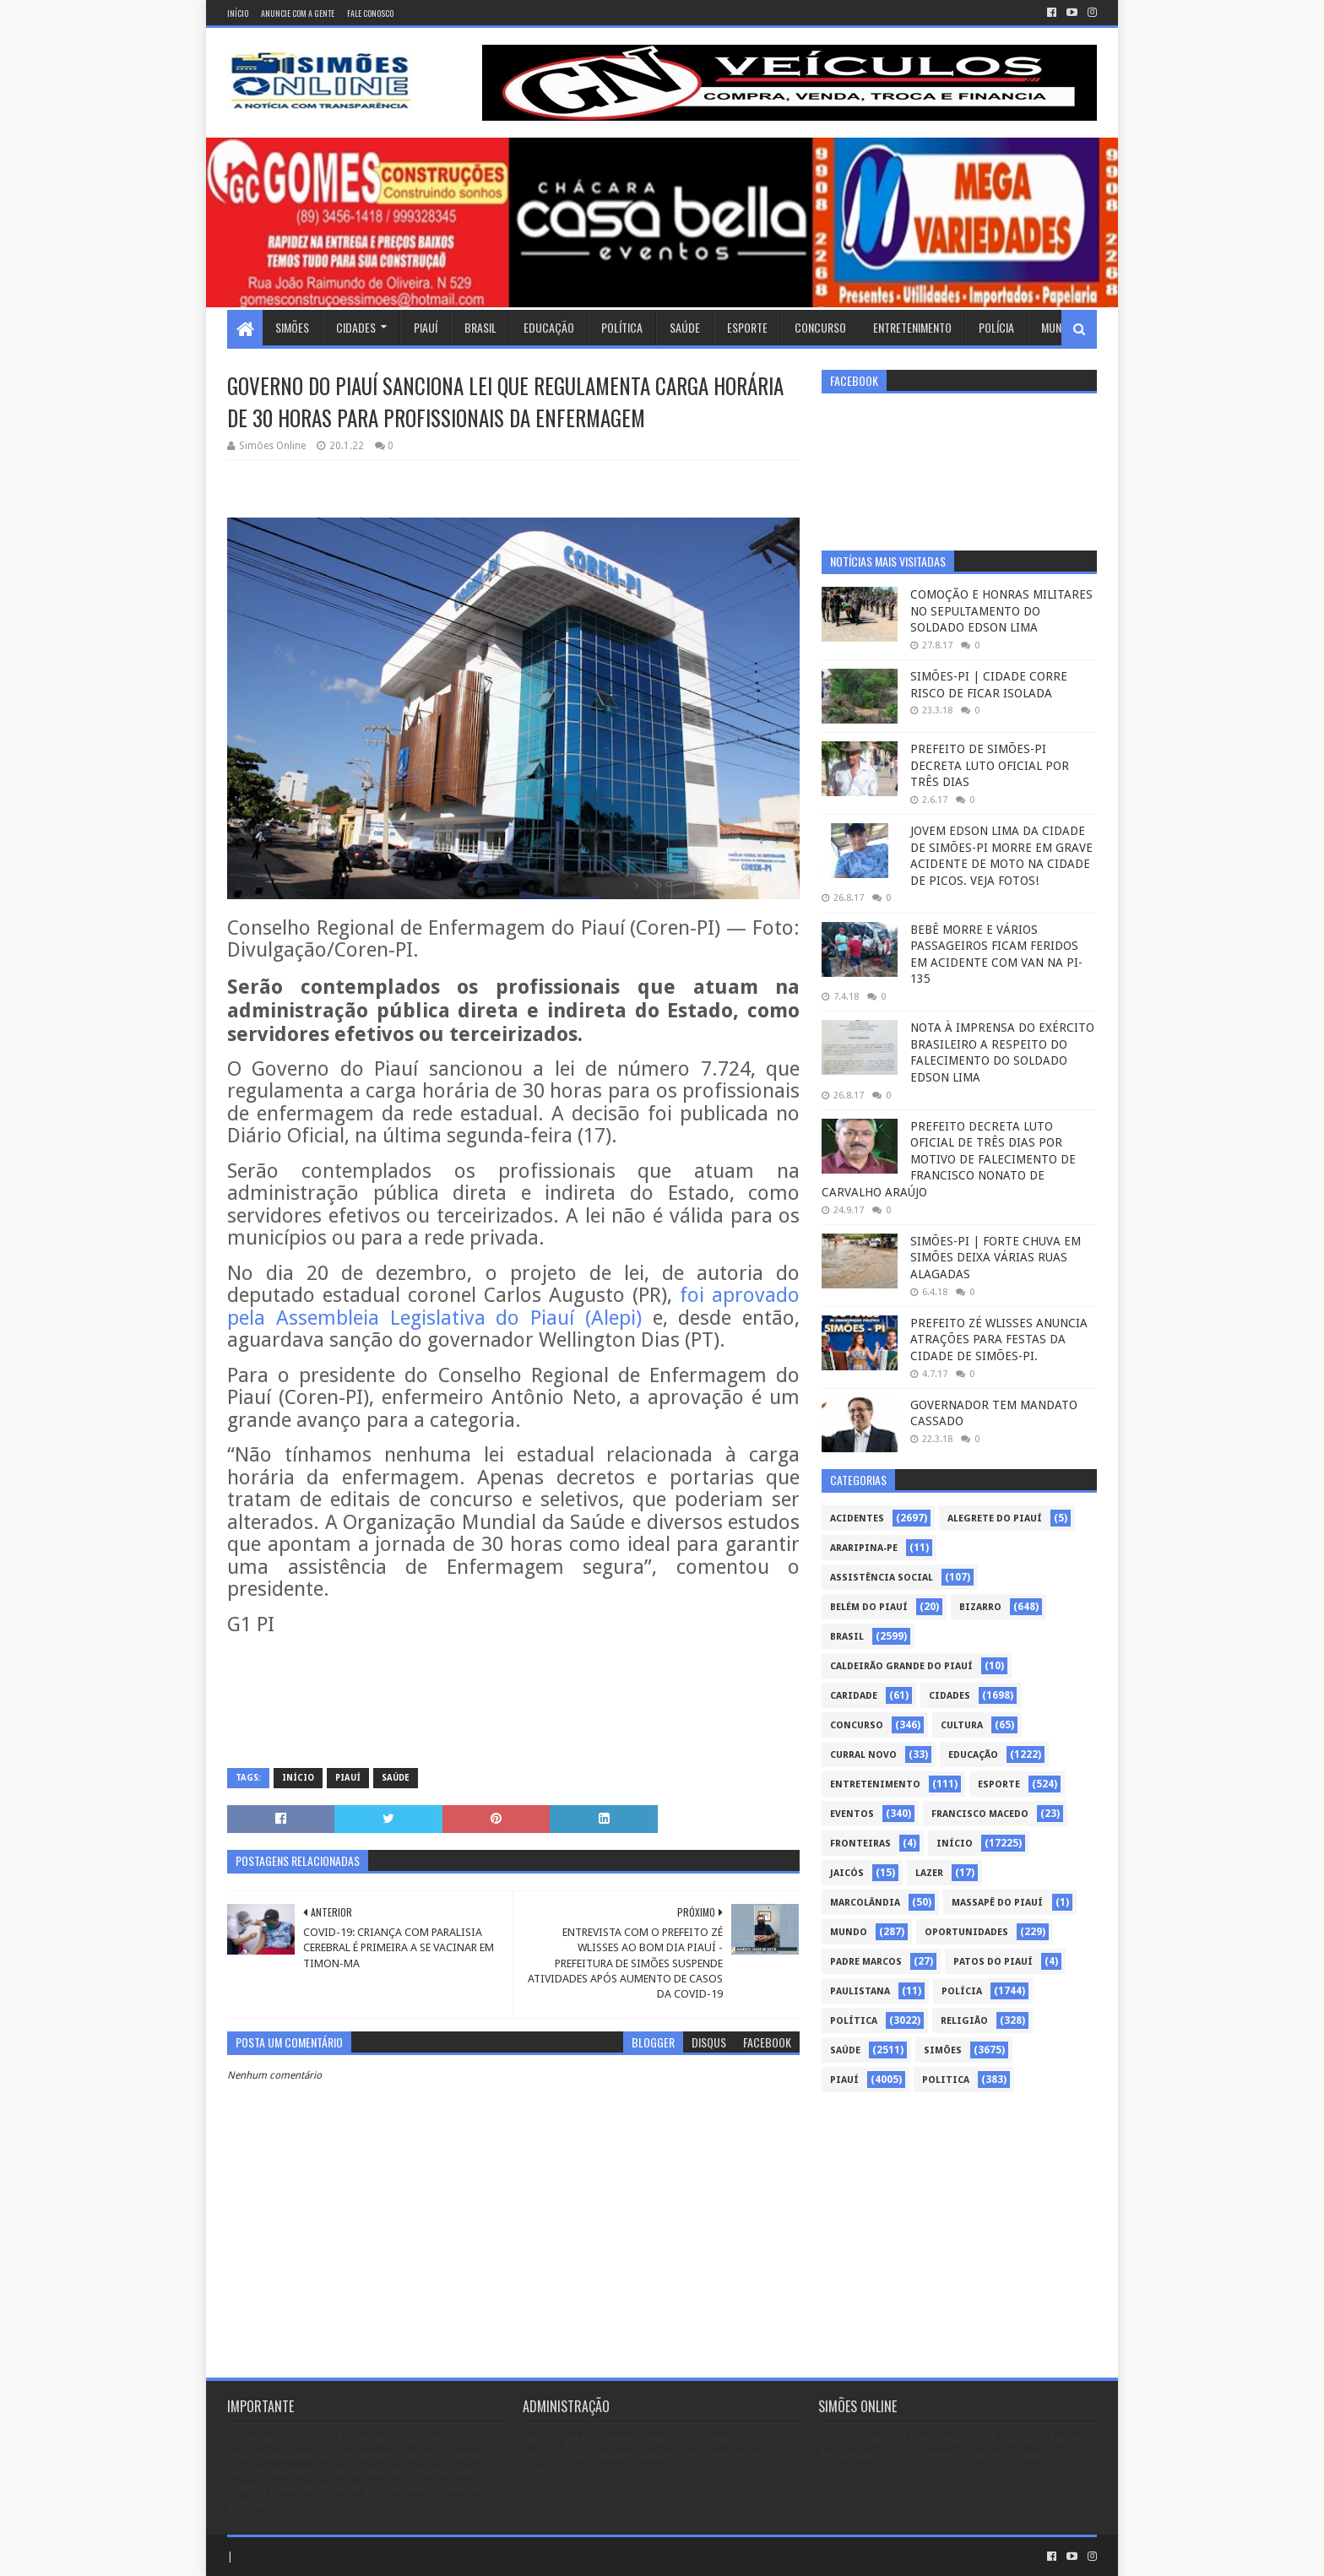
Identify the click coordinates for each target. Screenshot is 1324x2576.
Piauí (425, 327)
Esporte (747, 327)
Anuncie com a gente (297, 13)
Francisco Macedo (979, 1814)
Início (237, 13)
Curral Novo (863, 1754)
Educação (549, 327)
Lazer (929, 1873)
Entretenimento (912, 327)
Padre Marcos (866, 1961)
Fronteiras (860, 1843)
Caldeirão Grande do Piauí (901, 1666)
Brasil (480, 327)
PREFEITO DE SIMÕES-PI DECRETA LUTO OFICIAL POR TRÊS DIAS (989, 765)
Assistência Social (881, 1577)
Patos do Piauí (993, 1961)
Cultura (962, 1725)
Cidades (356, 327)
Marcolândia (865, 1902)
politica (945, 2079)
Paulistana (860, 1991)
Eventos (852, 1814)
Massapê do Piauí (997, 1902)
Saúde (685, 327)
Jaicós (847, 1873)
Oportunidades (966, 1932)
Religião (964, 2020)
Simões (292, 327)
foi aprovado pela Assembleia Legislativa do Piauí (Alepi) (513, 1306)
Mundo (1058, 327)
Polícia (996, 327)
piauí (348, 1777)
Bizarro (980, 1607)
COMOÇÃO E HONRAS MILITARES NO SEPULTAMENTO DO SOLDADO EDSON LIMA (1001, 611)
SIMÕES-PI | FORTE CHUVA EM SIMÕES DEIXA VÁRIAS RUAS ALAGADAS (995, 1257)
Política (622, 327)
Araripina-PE (864, 1548)
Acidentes (857, 1518)
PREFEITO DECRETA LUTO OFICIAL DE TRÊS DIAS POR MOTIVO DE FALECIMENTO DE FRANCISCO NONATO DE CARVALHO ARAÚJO (949, 1159)
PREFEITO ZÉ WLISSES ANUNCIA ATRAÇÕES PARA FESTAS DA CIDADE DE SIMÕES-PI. (999, 1339)
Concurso (820, 327)
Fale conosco (370, 13)
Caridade (853, 1695)
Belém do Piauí (869, 1607)
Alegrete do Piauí (994, 1518)
